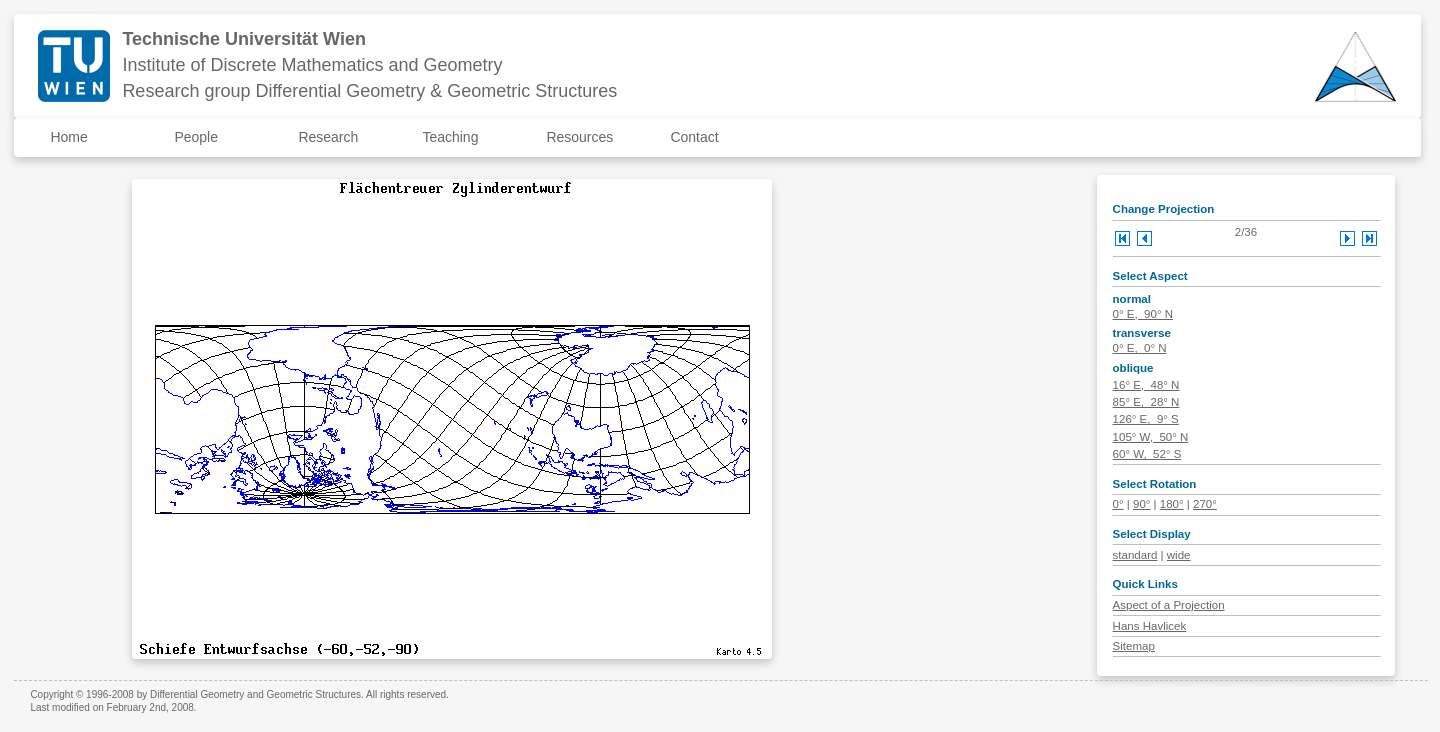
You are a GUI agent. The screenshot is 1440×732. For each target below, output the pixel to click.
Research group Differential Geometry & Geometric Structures (369, 91)
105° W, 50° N (1151, 437)
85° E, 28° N (1146, 402)
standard (1135, 555)
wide (1179, 555)
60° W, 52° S (1147, 454)
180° (1172, 504)
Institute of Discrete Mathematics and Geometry (312, 65)
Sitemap (1134, 646)
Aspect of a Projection (1169, 605)
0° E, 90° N (1143, 314)
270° (1205, 504)
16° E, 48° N (1146, 385)
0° (1118, 504)
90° (1141, 504)
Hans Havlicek (1150, 626)
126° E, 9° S (1146, 419)
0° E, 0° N (1140, 348)
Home (68, 137)
